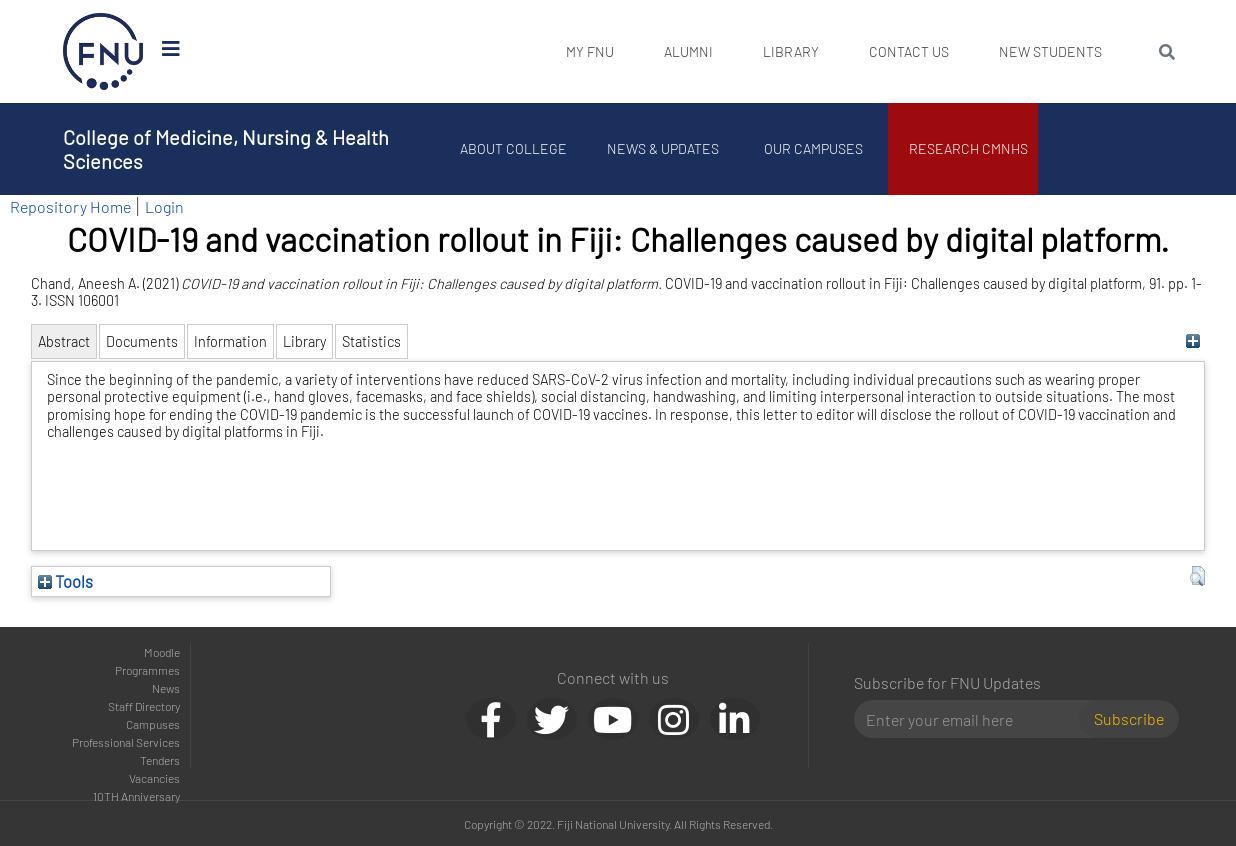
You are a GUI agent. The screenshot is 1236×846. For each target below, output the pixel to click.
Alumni (688, 51)
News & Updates (663, 148)
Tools (65, 581)
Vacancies (154, 778)
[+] (1192, 341)
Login (164, 206)
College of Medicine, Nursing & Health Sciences (226, 149)
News (166, 688)
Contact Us (909, 51)
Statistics (371, 341)
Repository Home (70, 206)
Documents (142, 341)
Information (230, 341)
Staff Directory (144, 706)
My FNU (590, 51)
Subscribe (1129, 718)
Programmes (147, 670)
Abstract (64, 341)
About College (513, 148)
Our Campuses (813, 148)
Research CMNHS (968, 148)
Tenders (160, 760)
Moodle (162, 652)
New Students (1050, 51)
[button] (1197, 576)
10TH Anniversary (136, 796)
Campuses (153, 724)
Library (791, 51)
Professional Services (126, 742)
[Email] (974, 719)
